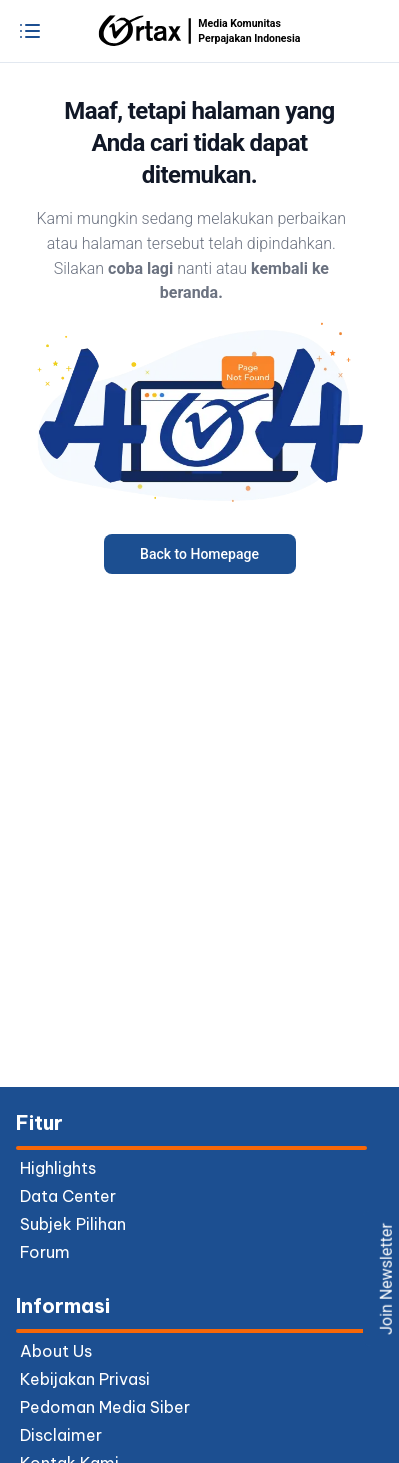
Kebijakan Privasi (85, 1379)
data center (68, 1196)
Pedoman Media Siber (105, 1407)
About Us (56, 1351)
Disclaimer (61, 1435)
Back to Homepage (199, 554)
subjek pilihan (73, 1224)
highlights (58, 1168)
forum (45, 1252)
